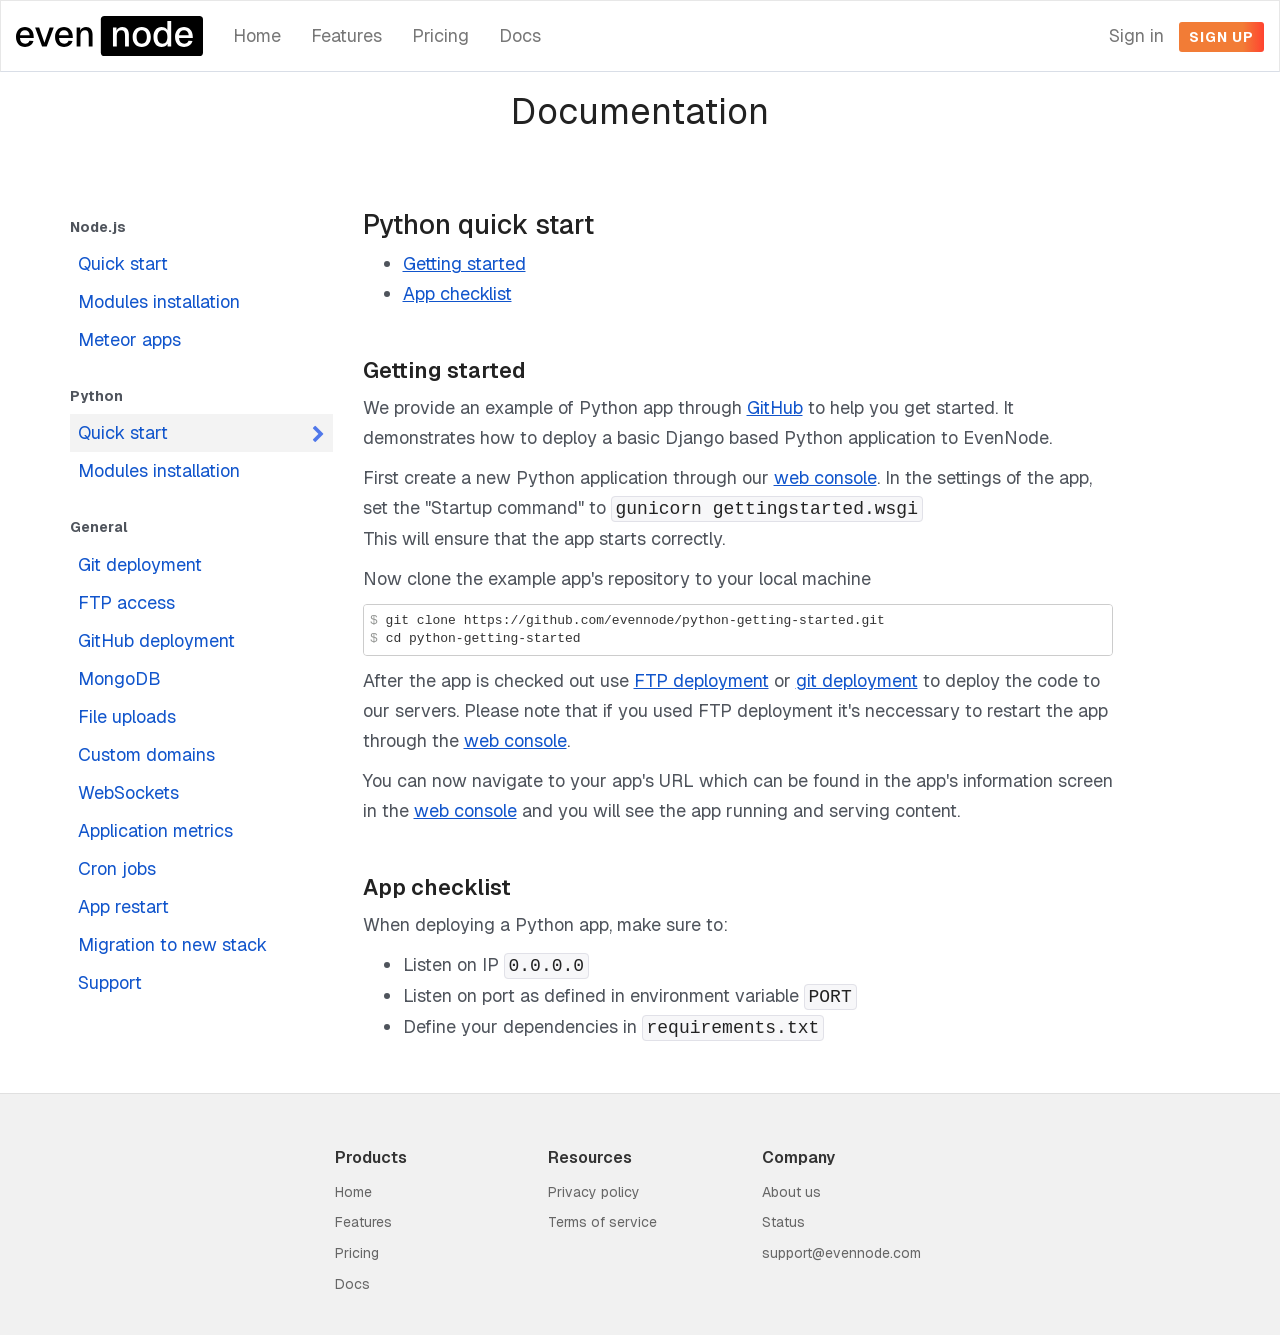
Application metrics (155, 830)
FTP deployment (701, 680)
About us (791, 1192)
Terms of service (602, 1222)
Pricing (440, 35)
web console (825, 477)
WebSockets (128, 792)
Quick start (123, 263)
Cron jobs (117, 868)
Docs (520, 35)
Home (257, 35)
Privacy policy (594, 1192)
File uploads (127, 716)
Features (346, 35)
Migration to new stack (172, 944)
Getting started (464, 263)
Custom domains (146, 754)
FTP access (126, 602)
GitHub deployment (156, 640)
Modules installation (159, 301)
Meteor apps (129, 339)
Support (110, 982)
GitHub (775, 407)
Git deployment (140, 564)
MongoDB (119, 678)
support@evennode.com (841, 1253)
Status (783, 1222)
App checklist (457, 293)
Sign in (1136, 35)
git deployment (857, 680)
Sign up (1221, 37)
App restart (123, 906)
